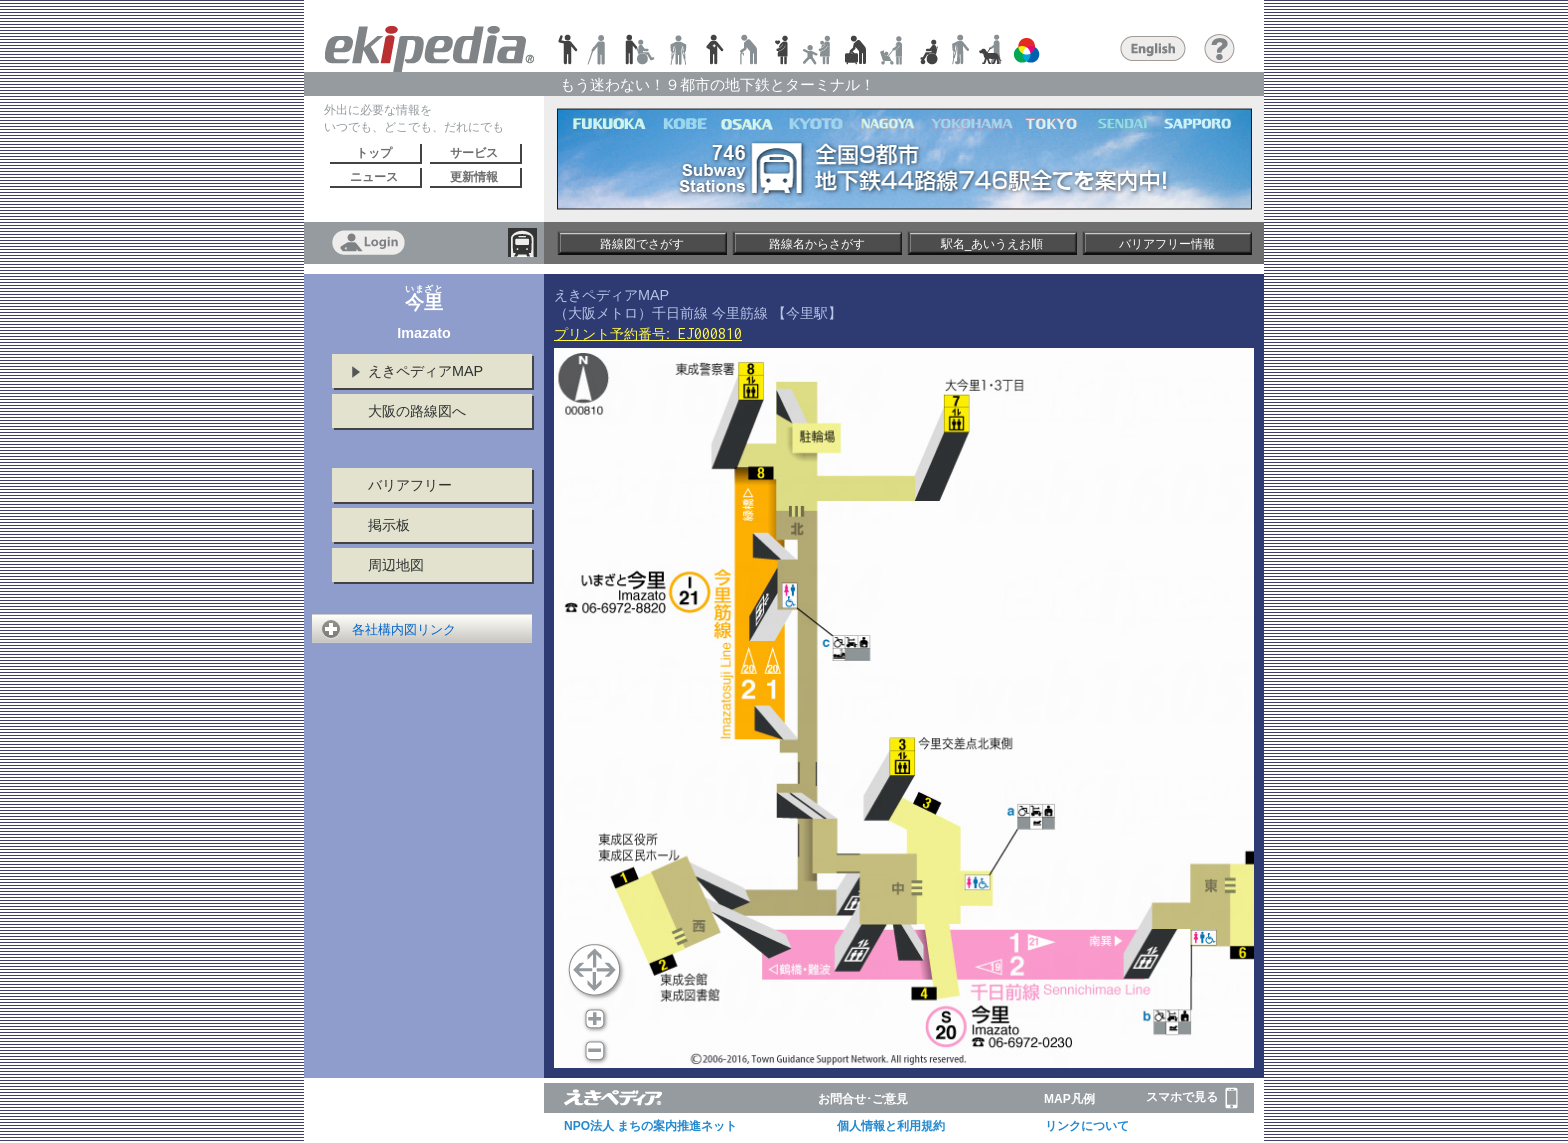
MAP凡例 (1069, 1099)
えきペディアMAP (425, 371)
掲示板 (389, 525)
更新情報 (474, 177)
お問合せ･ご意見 (863, 1099)
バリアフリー (410, 485)
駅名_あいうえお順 (992, 244)
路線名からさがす (817, 244)
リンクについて (1087, 1126)
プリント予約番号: (648, 334)
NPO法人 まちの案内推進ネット (650, 1126)
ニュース (374, 177)
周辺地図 (396, 565)
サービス (474, 153)
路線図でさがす (642, 244)
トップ (374, 153)
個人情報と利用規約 (891, 1126)
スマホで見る (1192, 1098)
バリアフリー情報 (1167, 244)
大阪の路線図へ (417, 411)
